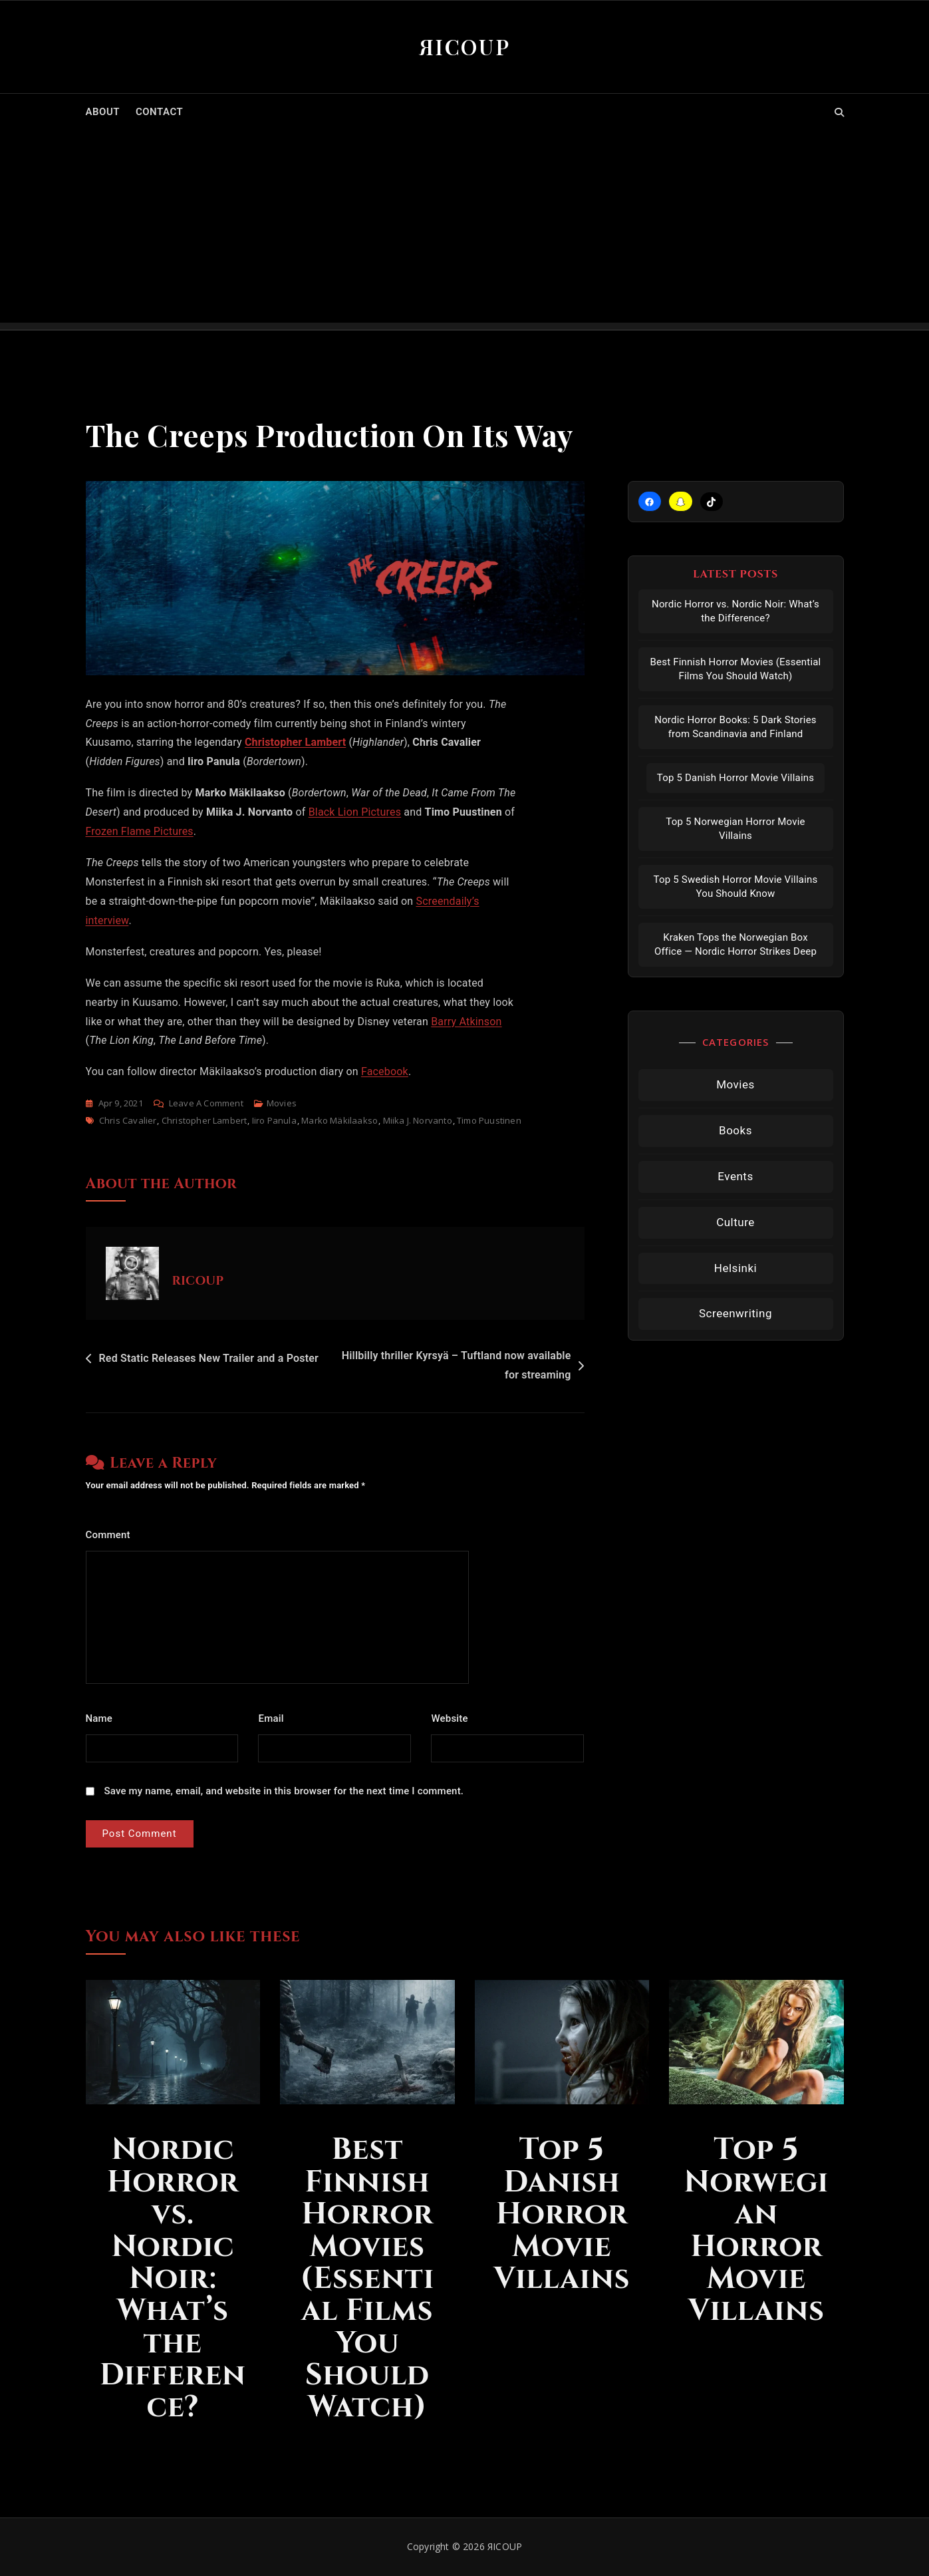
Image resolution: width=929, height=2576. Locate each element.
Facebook (384, 1071)
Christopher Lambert (295, 742)
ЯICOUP (464, 46)
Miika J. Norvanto (417, 1120)
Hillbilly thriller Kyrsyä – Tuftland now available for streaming (456, 1365)
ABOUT (103, 112)
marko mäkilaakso (339, 1120)
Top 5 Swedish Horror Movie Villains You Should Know (736, 886)
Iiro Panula (274, 1120)
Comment (112, 1535)
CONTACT (159, 112)
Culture (735, 1222)
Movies (282, 1103)
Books (735, 1130)
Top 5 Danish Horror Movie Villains (735, 778)
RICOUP (198, 1281)
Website (449, 1718)
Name (103, 1718)
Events (735, 1176)
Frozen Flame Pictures (140, 831)
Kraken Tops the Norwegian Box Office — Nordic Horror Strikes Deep (735, 944)
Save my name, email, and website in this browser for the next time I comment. (284, 1791)
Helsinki (735, 1268)
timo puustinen (490, 1120)
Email (274, 1718)
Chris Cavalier (128, 1120)
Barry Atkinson (467, 1021)
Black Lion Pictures (355, 812)
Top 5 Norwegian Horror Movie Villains (735, 829)
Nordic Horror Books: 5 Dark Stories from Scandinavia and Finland (735, 727)
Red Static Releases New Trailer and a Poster (209, 1358)
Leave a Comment (206, 1103)
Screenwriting (735, 1313)
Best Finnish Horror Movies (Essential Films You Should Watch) (735, 669)
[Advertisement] (465, 229)
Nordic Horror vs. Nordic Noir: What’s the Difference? (735, 611)
